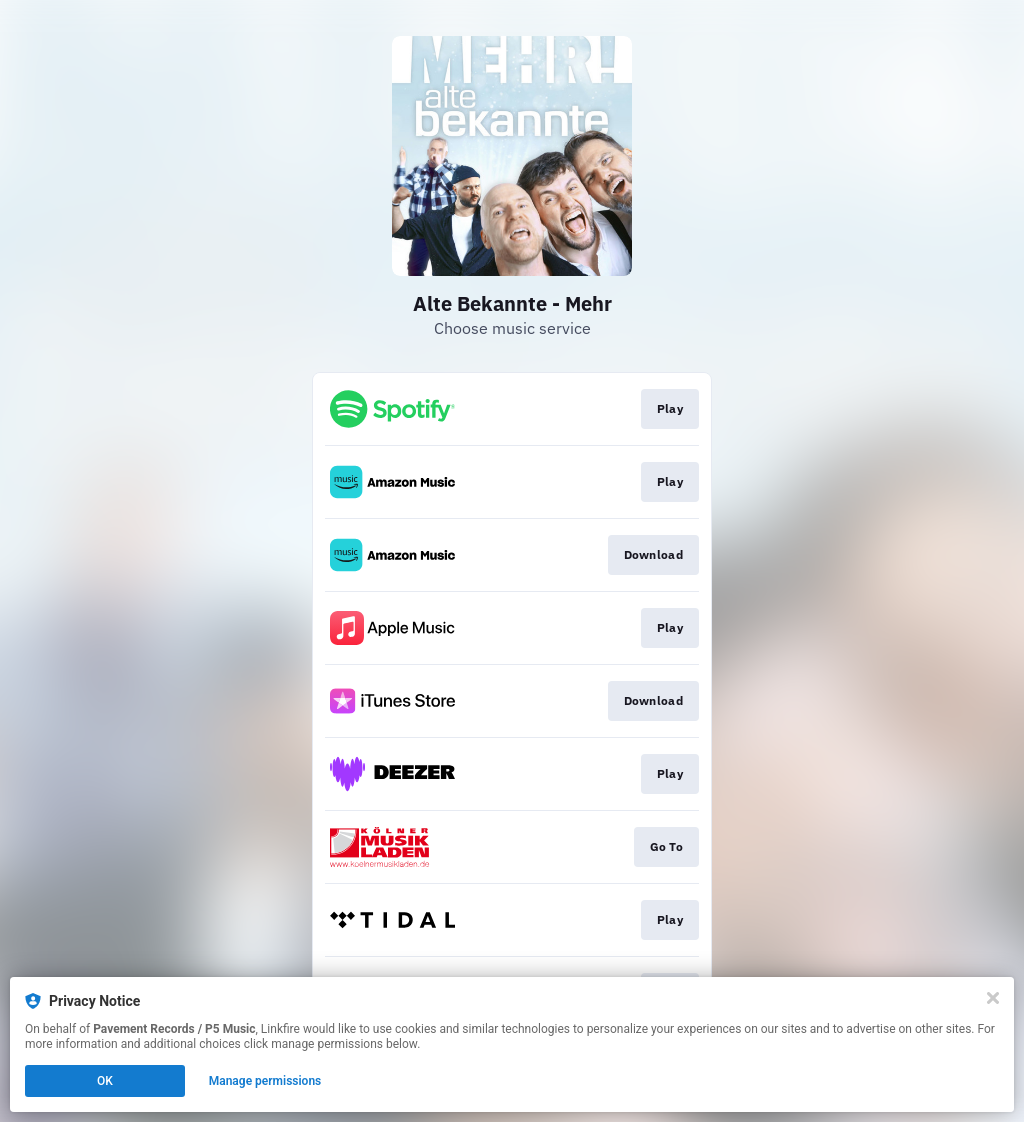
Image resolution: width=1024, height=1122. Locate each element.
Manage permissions (265, 1081)
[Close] (993, 998)
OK (105, 1081)
